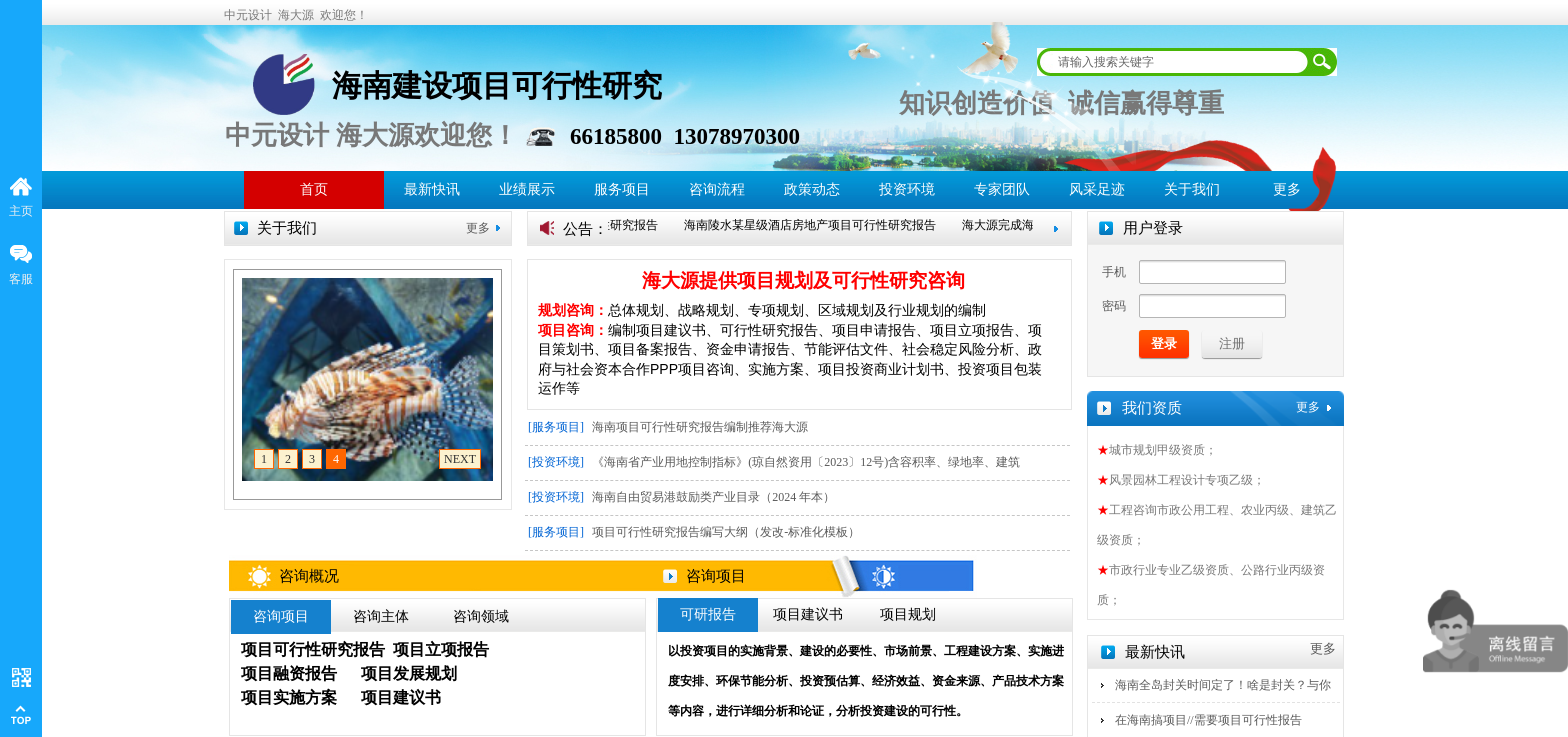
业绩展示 (527, 189)
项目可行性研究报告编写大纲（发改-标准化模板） (726, 532)
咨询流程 (717, 189)
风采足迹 (1097, 189)
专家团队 (1002, 189)
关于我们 (1192, 189)
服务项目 (622, 189)
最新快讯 (432, 189)
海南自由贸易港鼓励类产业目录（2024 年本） (713, 497)
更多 (478, 228)
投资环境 (907, 189)
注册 (1232, 343)
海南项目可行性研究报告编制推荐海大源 (700, 427)
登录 (1164, 343)
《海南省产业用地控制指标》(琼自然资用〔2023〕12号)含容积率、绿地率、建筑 (806, 462)
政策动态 (812, 189)
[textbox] (1174, 62)
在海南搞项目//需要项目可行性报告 (1208, 720)
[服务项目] (556, 427)
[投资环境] (556, 462)
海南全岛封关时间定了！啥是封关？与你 (1223, 685)
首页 (314, 189)
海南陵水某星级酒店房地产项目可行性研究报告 (816, 225)
